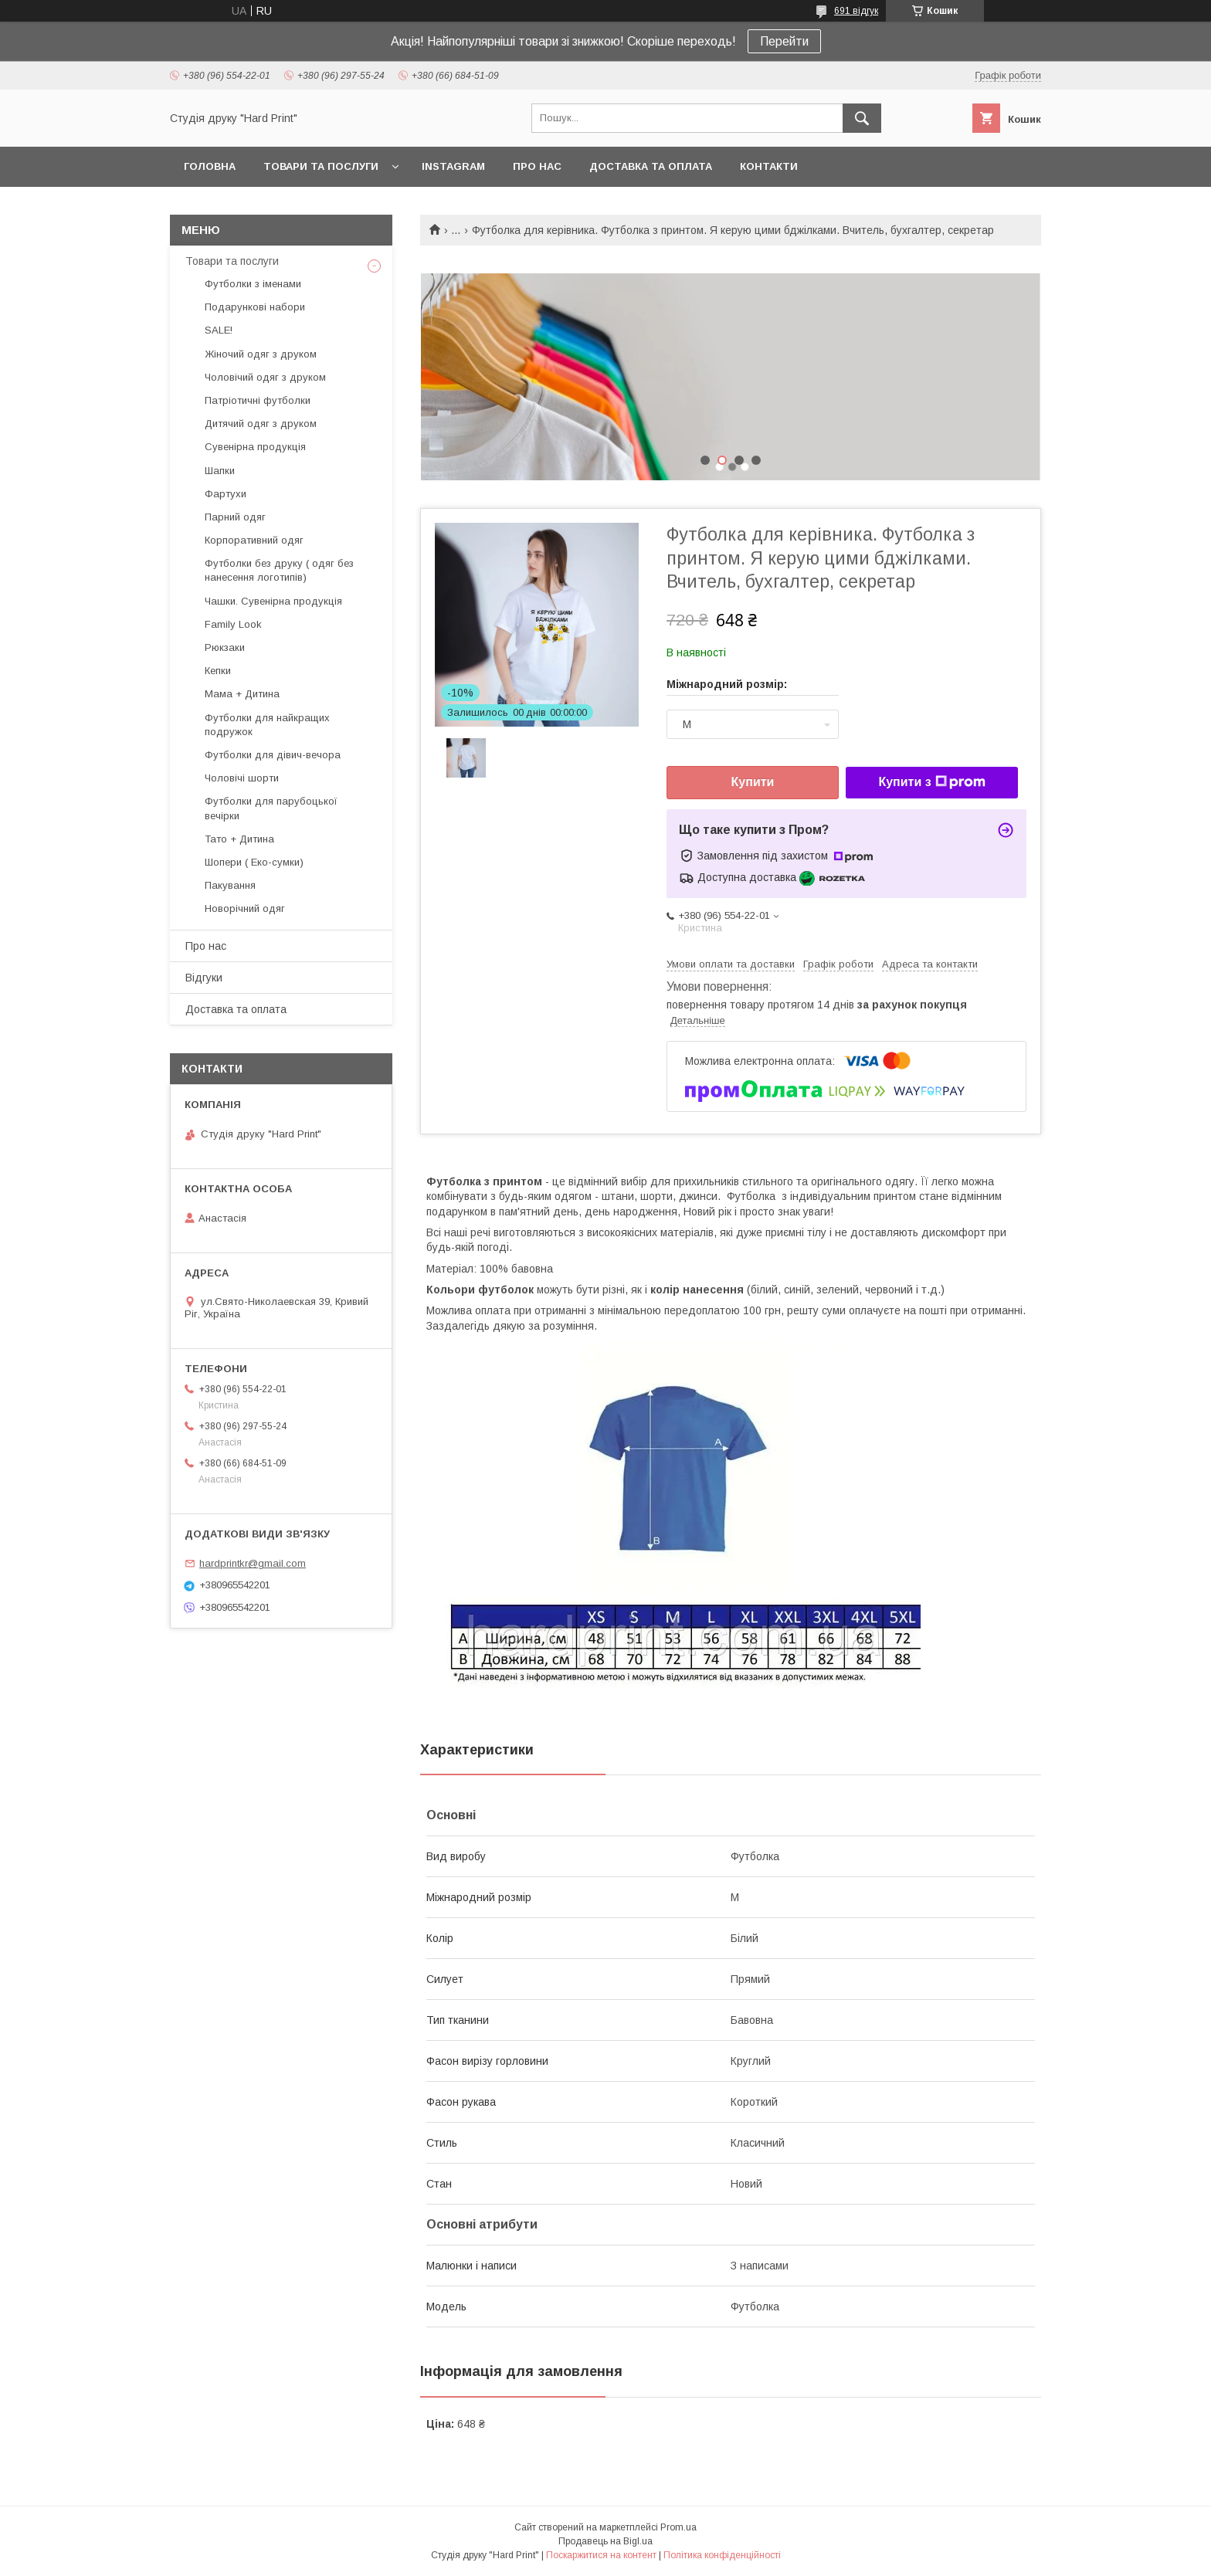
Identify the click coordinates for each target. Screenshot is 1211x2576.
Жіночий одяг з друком (261, 354)
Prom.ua (678, 2527)
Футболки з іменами (253, 284)
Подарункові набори (255, 307)
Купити (753, 781)
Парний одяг (235, 517)
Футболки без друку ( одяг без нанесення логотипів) (279, 570)
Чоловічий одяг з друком (265, 377)
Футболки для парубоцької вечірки (271, 808)
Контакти (769, 166)
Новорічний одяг (245, 908)
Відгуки (203, 977)
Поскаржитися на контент (601, 2555)
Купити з (931, 782)
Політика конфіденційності (722, 2555)
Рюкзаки (225, 647)
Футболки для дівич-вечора (273, 755)
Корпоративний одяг (254, 540)
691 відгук (856, 10)
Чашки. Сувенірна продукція (273, 601)
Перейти (784, 41)
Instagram (453, 166)
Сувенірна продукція (255, 446)
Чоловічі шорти (242, 778)
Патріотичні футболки (257, 400)
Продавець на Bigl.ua (605, 2541)
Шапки (220, 470)
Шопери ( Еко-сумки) (254, 862)
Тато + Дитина (239, 839)
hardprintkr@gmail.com (252, 1563)
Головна (210, 166)
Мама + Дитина (242, 694)
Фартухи (225, 494)
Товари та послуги (320, 166)
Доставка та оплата (650, 166)
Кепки (218, 670)
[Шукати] (862, 118)
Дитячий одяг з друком (261, 423)
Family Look (233, 624)
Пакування (230, 885)
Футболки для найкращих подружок (267, 724)
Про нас (537, 166)
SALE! (218, 330)
